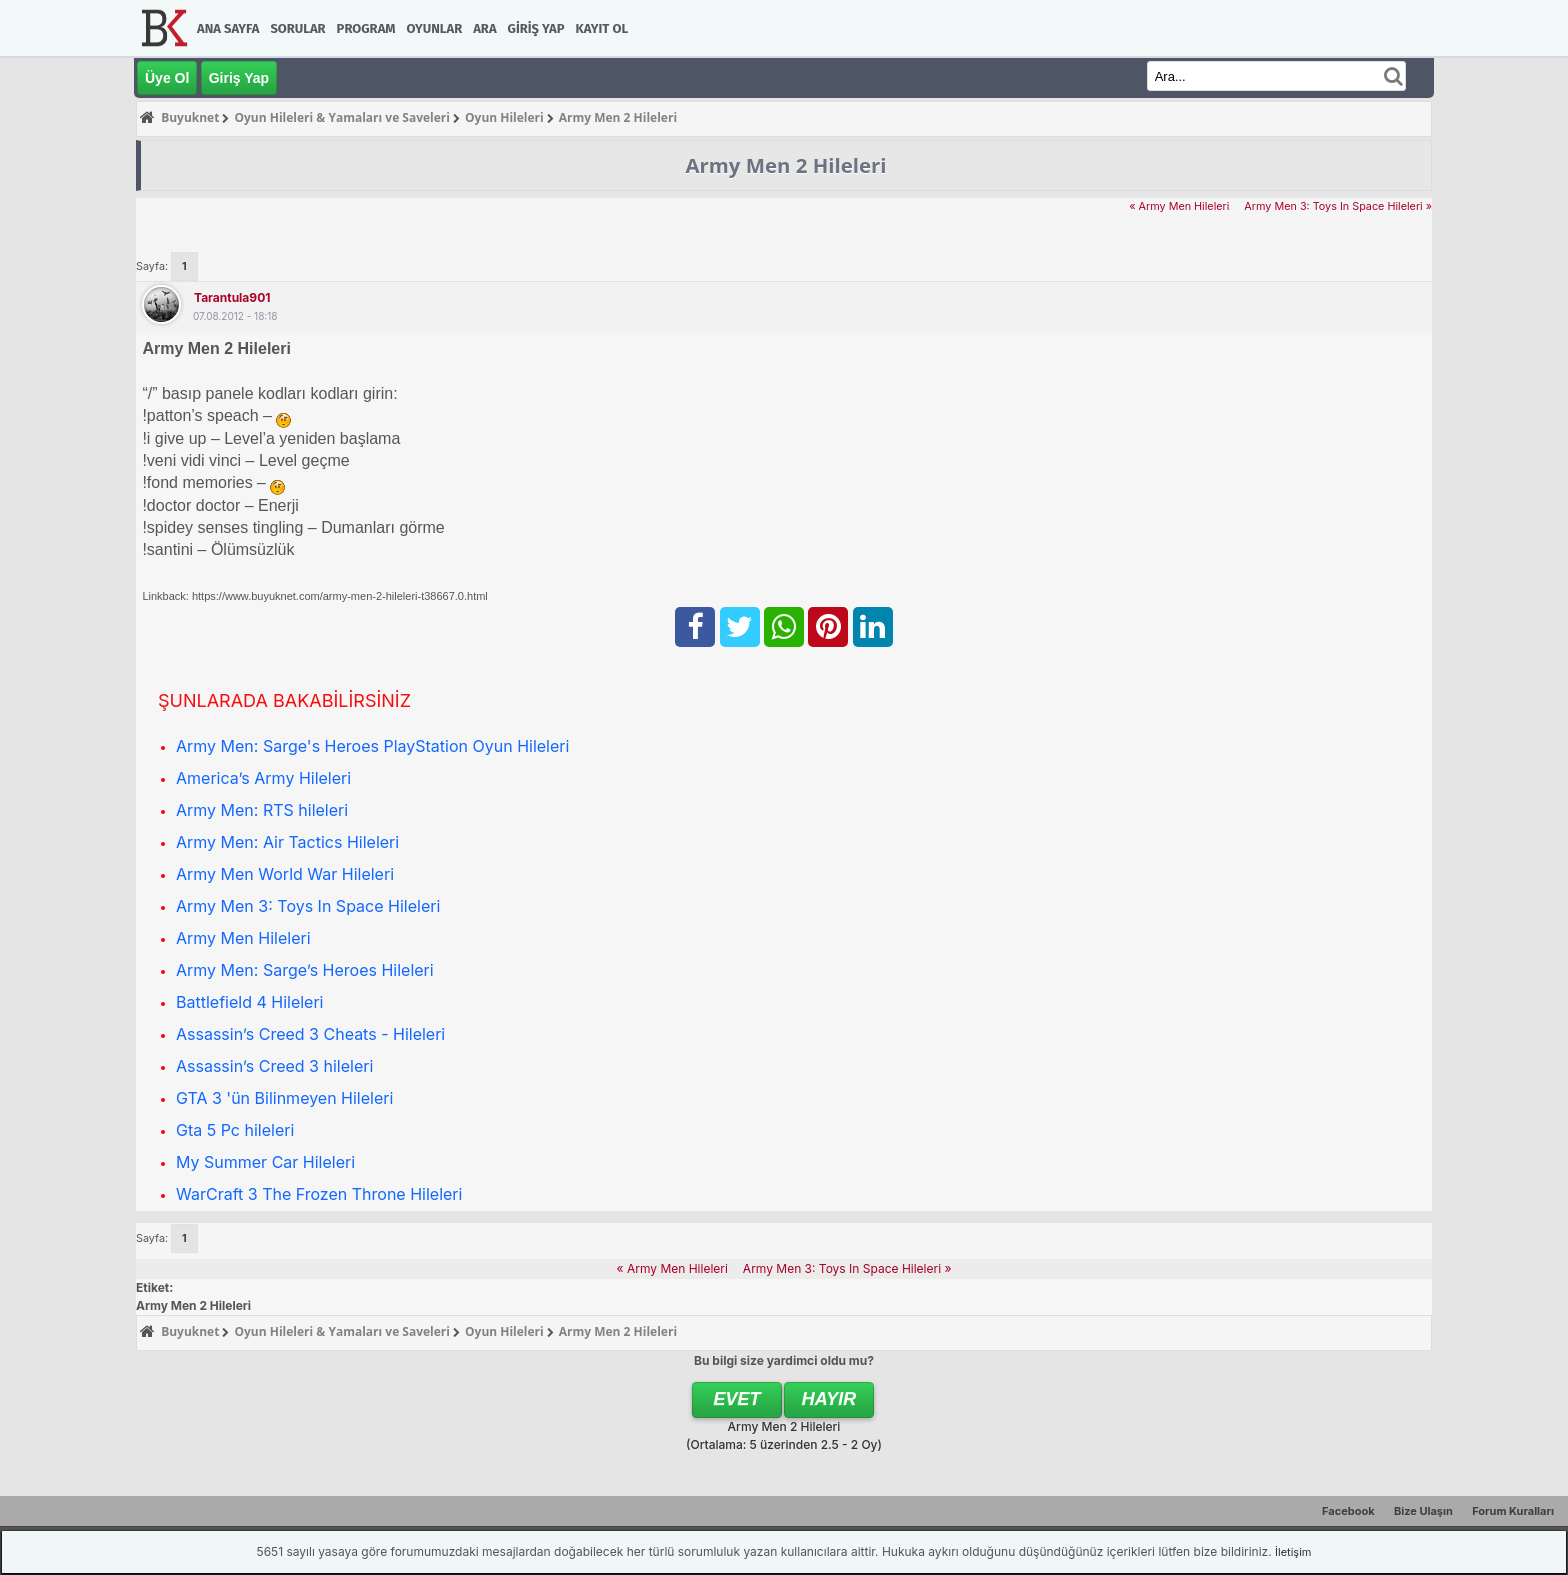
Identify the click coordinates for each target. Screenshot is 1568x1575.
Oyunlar (435, 28)
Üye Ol (167, 78)
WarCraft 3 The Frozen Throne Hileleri (319, 1194)
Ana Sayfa (228, 28)
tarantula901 (232, 297)
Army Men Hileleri (243, 938)
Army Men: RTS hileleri (262, 810)
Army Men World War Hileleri (285, 874)
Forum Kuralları (1513, 1511)
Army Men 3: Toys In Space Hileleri (308, 906)
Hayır (829, 1399)
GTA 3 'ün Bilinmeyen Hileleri (284, 1098)
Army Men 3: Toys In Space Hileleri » (1338, 206)
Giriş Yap (536, 28)
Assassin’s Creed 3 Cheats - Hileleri (310, 1034)
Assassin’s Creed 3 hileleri (274, 1066)
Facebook (1348, 1511)
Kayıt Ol (602, 28)
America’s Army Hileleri (263, 778)
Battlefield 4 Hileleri (249, 1002)
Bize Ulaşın (1423, 1511)
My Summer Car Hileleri (265, 1162)
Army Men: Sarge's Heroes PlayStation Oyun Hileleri (372, 746)
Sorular (297, 28)
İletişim (1293, 1552)
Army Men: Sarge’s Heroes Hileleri (305, 970)
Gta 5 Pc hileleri (235, 1130)
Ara (484, 28)
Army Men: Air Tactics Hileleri (287, 842)
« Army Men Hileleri (1179, 206)
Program (366, 28)
